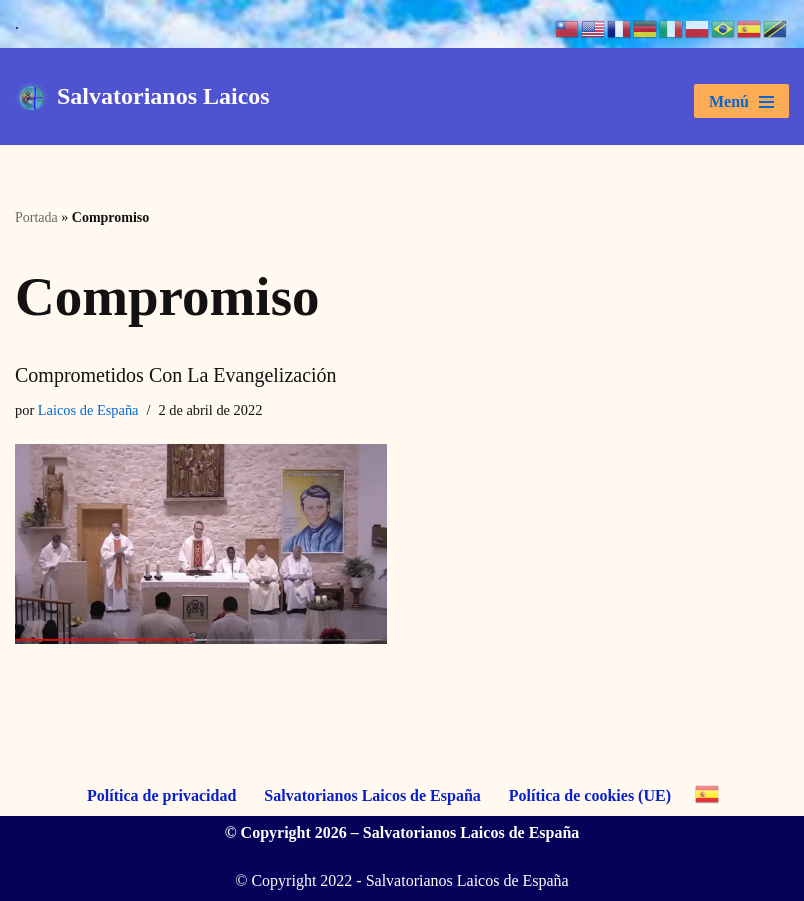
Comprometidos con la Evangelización (176, 375)
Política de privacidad (161, 795)
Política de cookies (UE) (590, 795)
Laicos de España (88, 410)
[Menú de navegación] (741, 101)
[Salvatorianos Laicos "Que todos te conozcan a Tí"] (142, 96)
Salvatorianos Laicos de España (372, 795)
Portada (36, 217)
